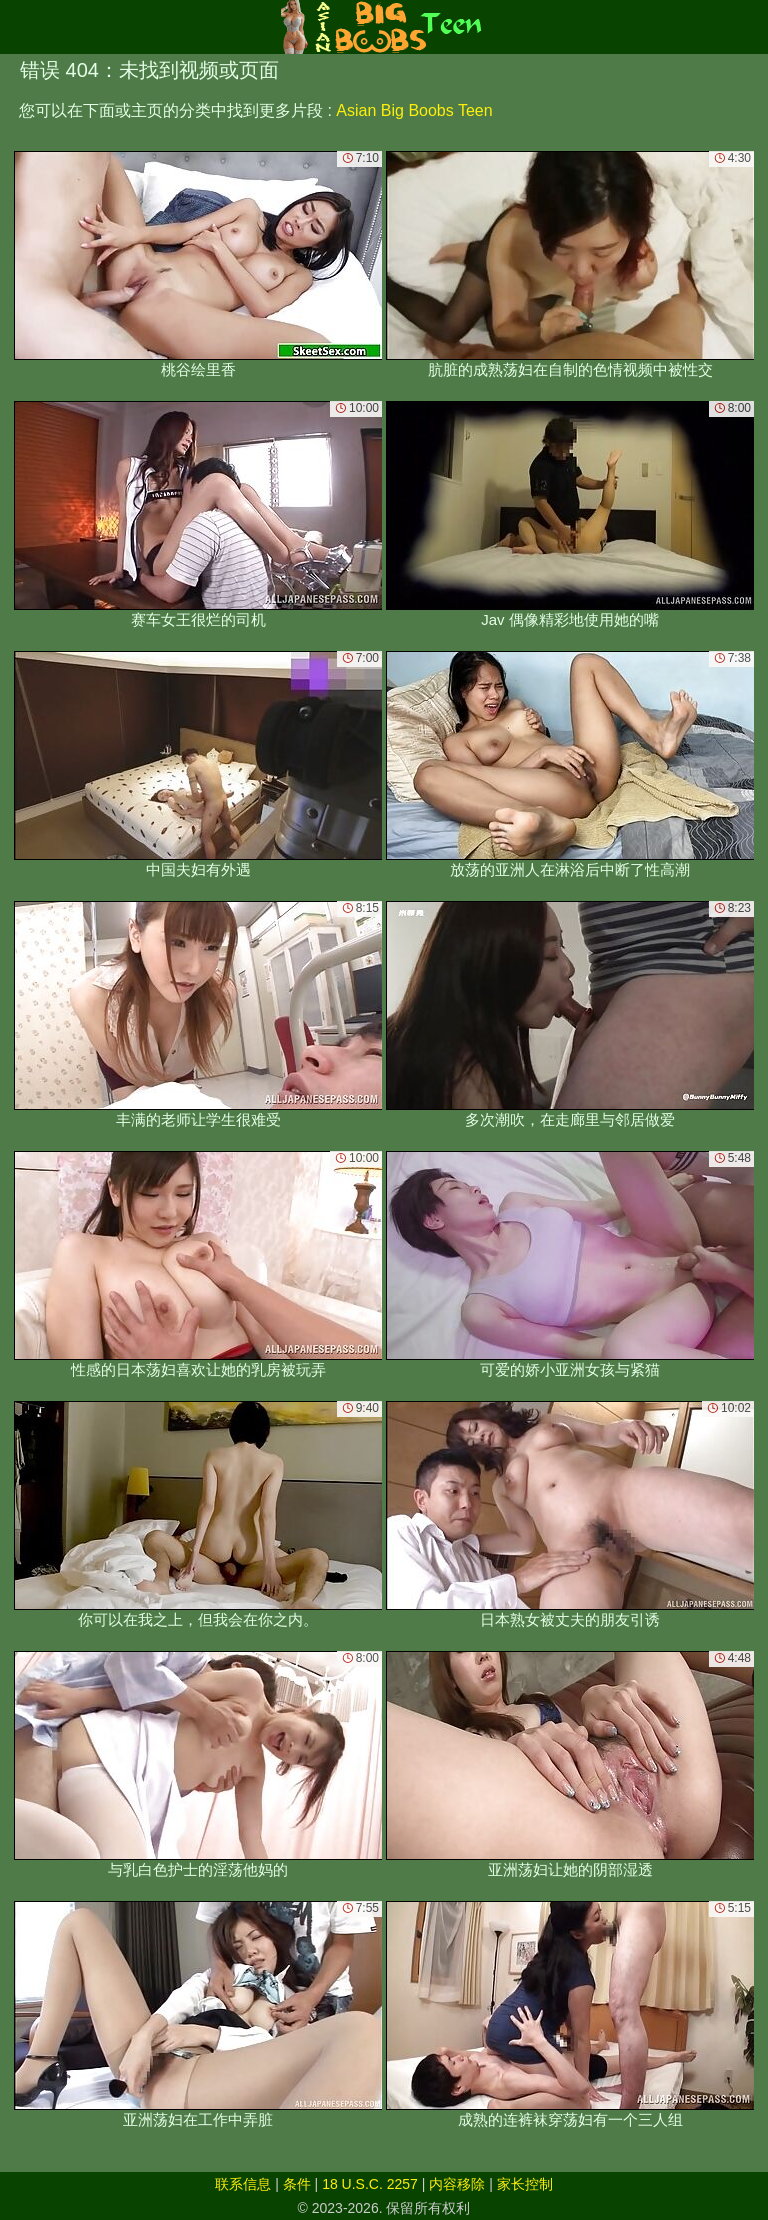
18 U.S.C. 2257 (370, 2184)
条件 (297, 2184)
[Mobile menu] (18, 27)
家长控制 (525, 2184)
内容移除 (457, 2184)
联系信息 (243, 2184)
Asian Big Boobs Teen (414, 110)
